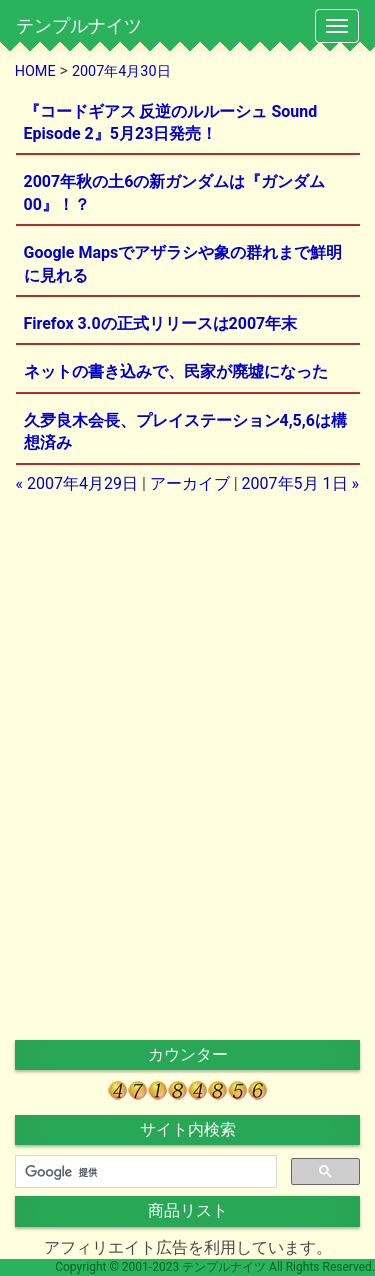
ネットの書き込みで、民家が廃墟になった (176, 371)
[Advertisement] (188, 636)
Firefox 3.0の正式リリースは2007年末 (161, 323)
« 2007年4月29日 (77, 483)
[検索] (144, 1172)
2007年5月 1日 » (300, 483)
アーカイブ (190, 483)
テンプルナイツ (79, 25)
